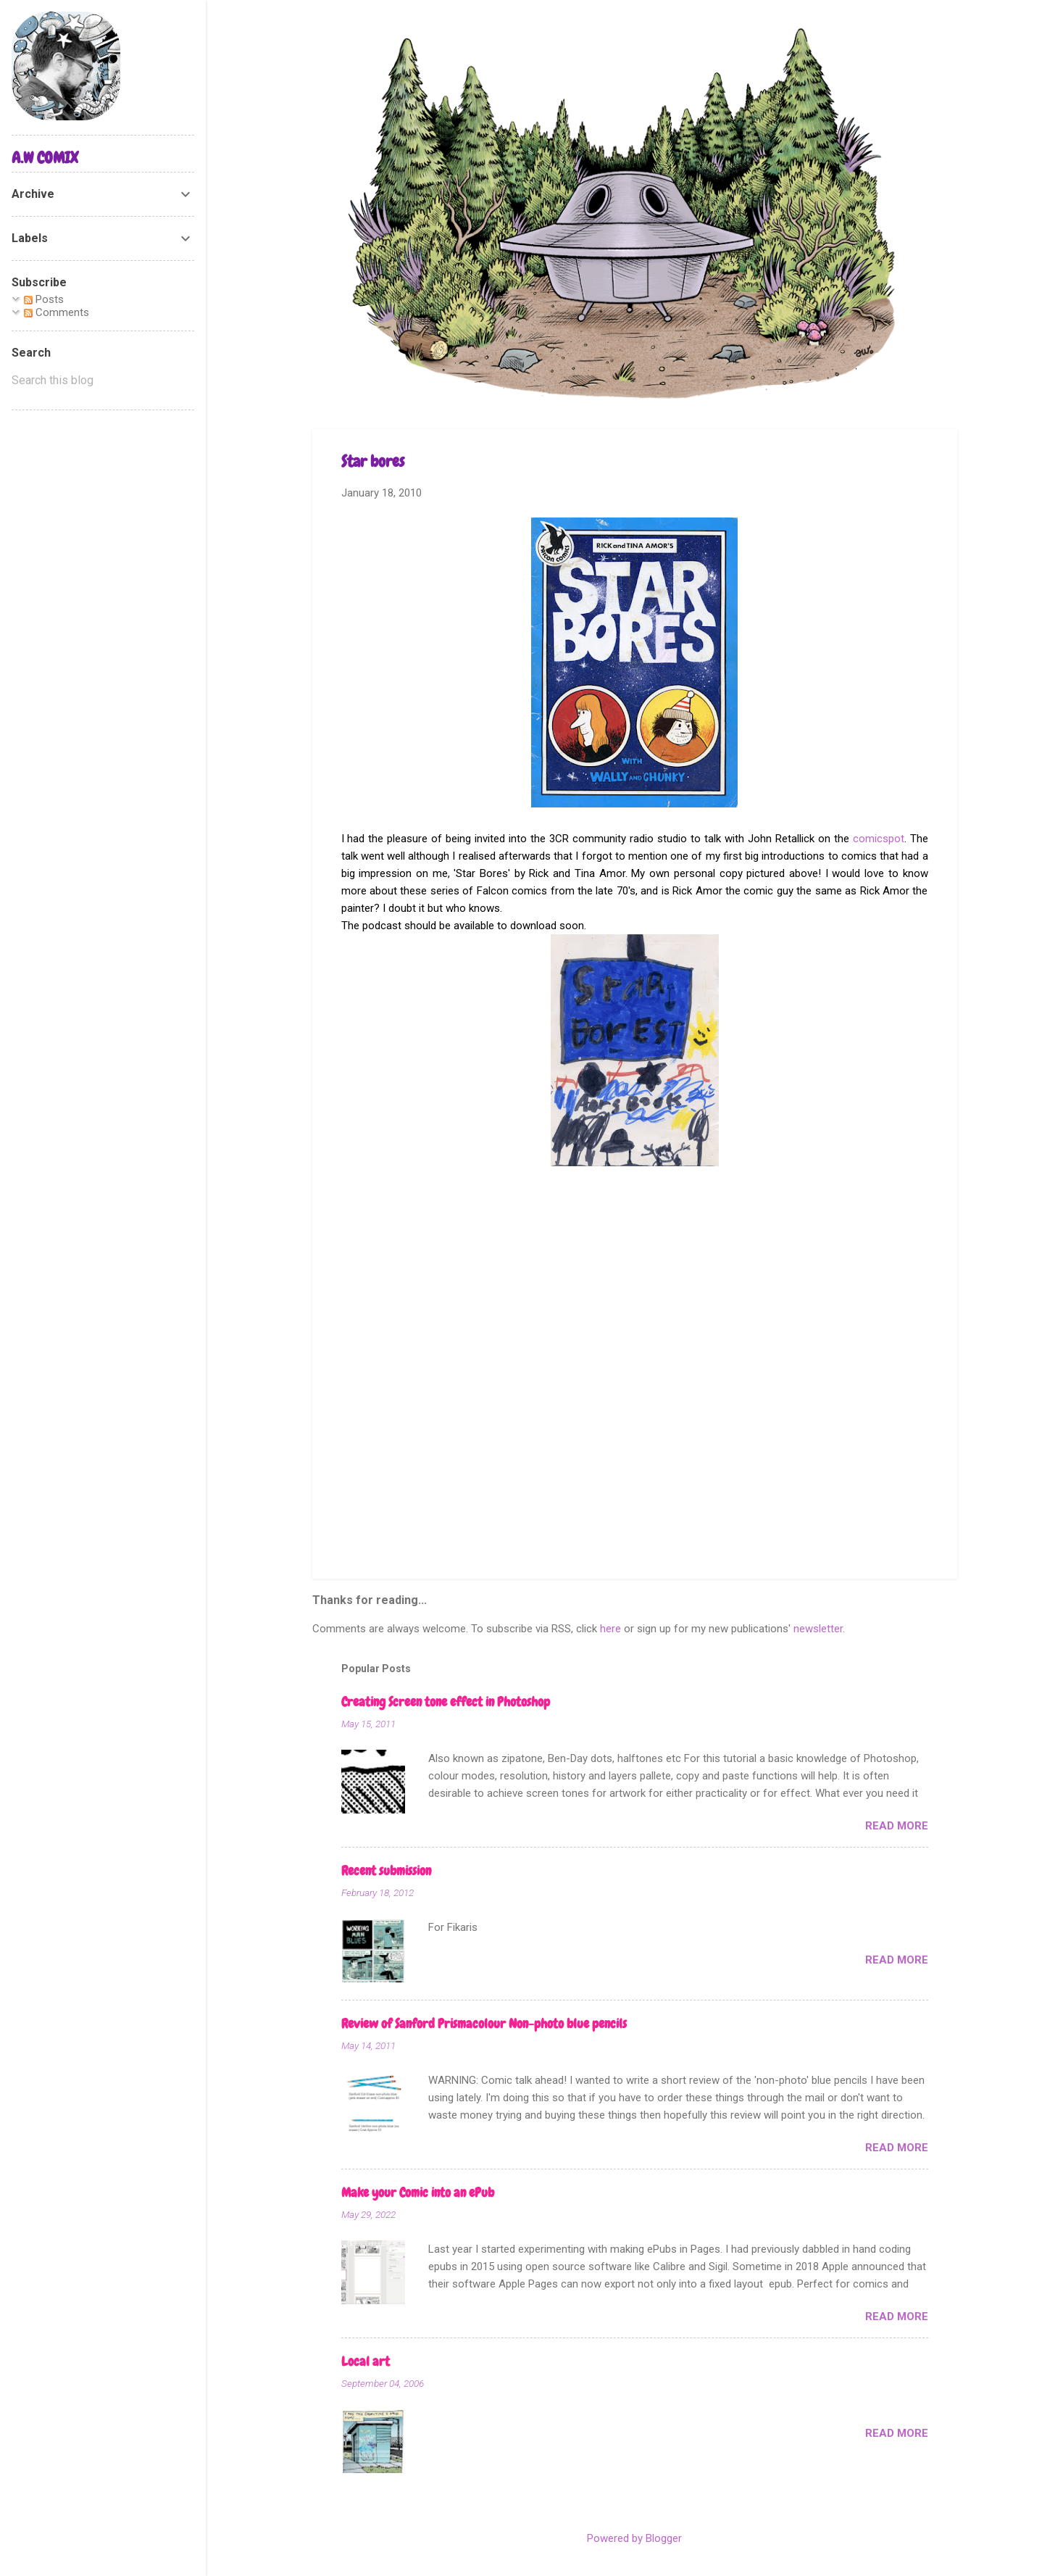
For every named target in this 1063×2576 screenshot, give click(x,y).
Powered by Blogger (634, 2538)
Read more (896, 1825)
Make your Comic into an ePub (417, 2192)
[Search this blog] (103, 380)
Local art (365, 2361)
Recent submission (386, 1870)
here (610, 1628)
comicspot (878, 838)
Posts (44, 299)
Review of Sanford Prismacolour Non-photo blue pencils (484, 2023)
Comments (56, 312)
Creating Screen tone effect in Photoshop (445, 1701)
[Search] (948, 39)
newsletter (818, 1628)
